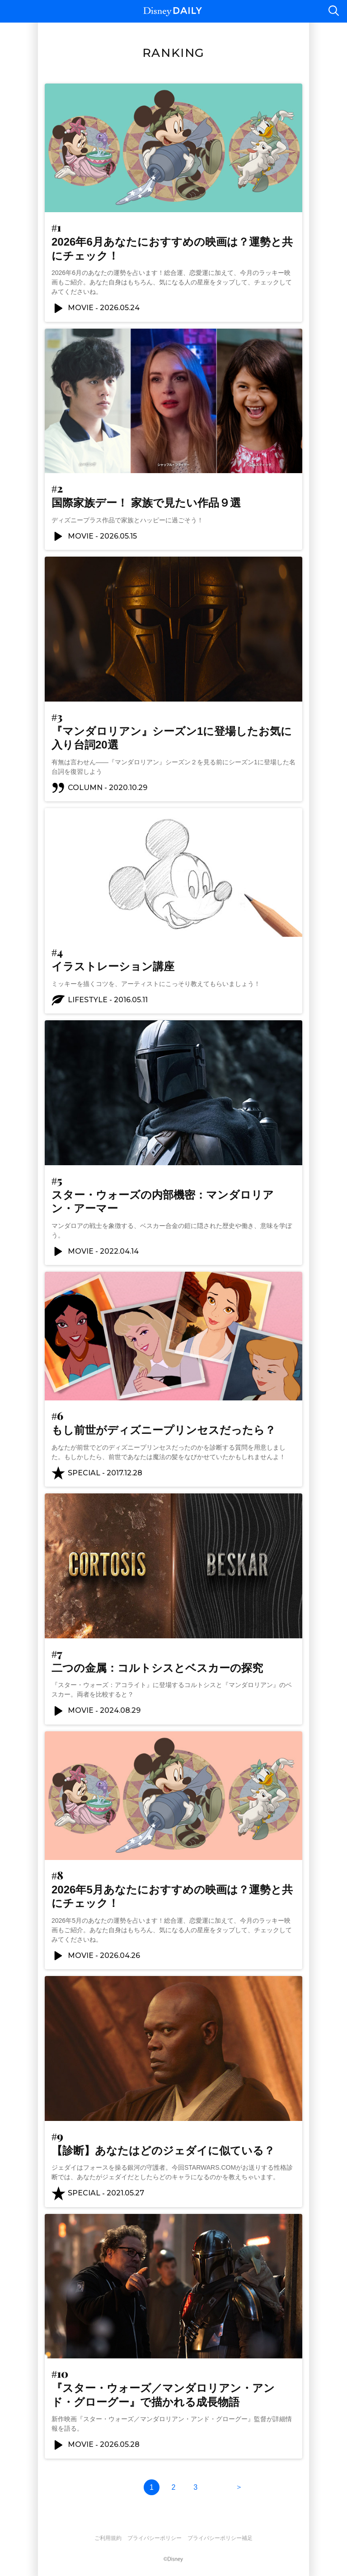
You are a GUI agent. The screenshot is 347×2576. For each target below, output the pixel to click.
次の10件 (239, 2487)
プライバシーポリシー (154, 2538)
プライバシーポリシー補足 (220, 2538)
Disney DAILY (172, 11)
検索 (333, 11)
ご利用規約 (108, 2538)
